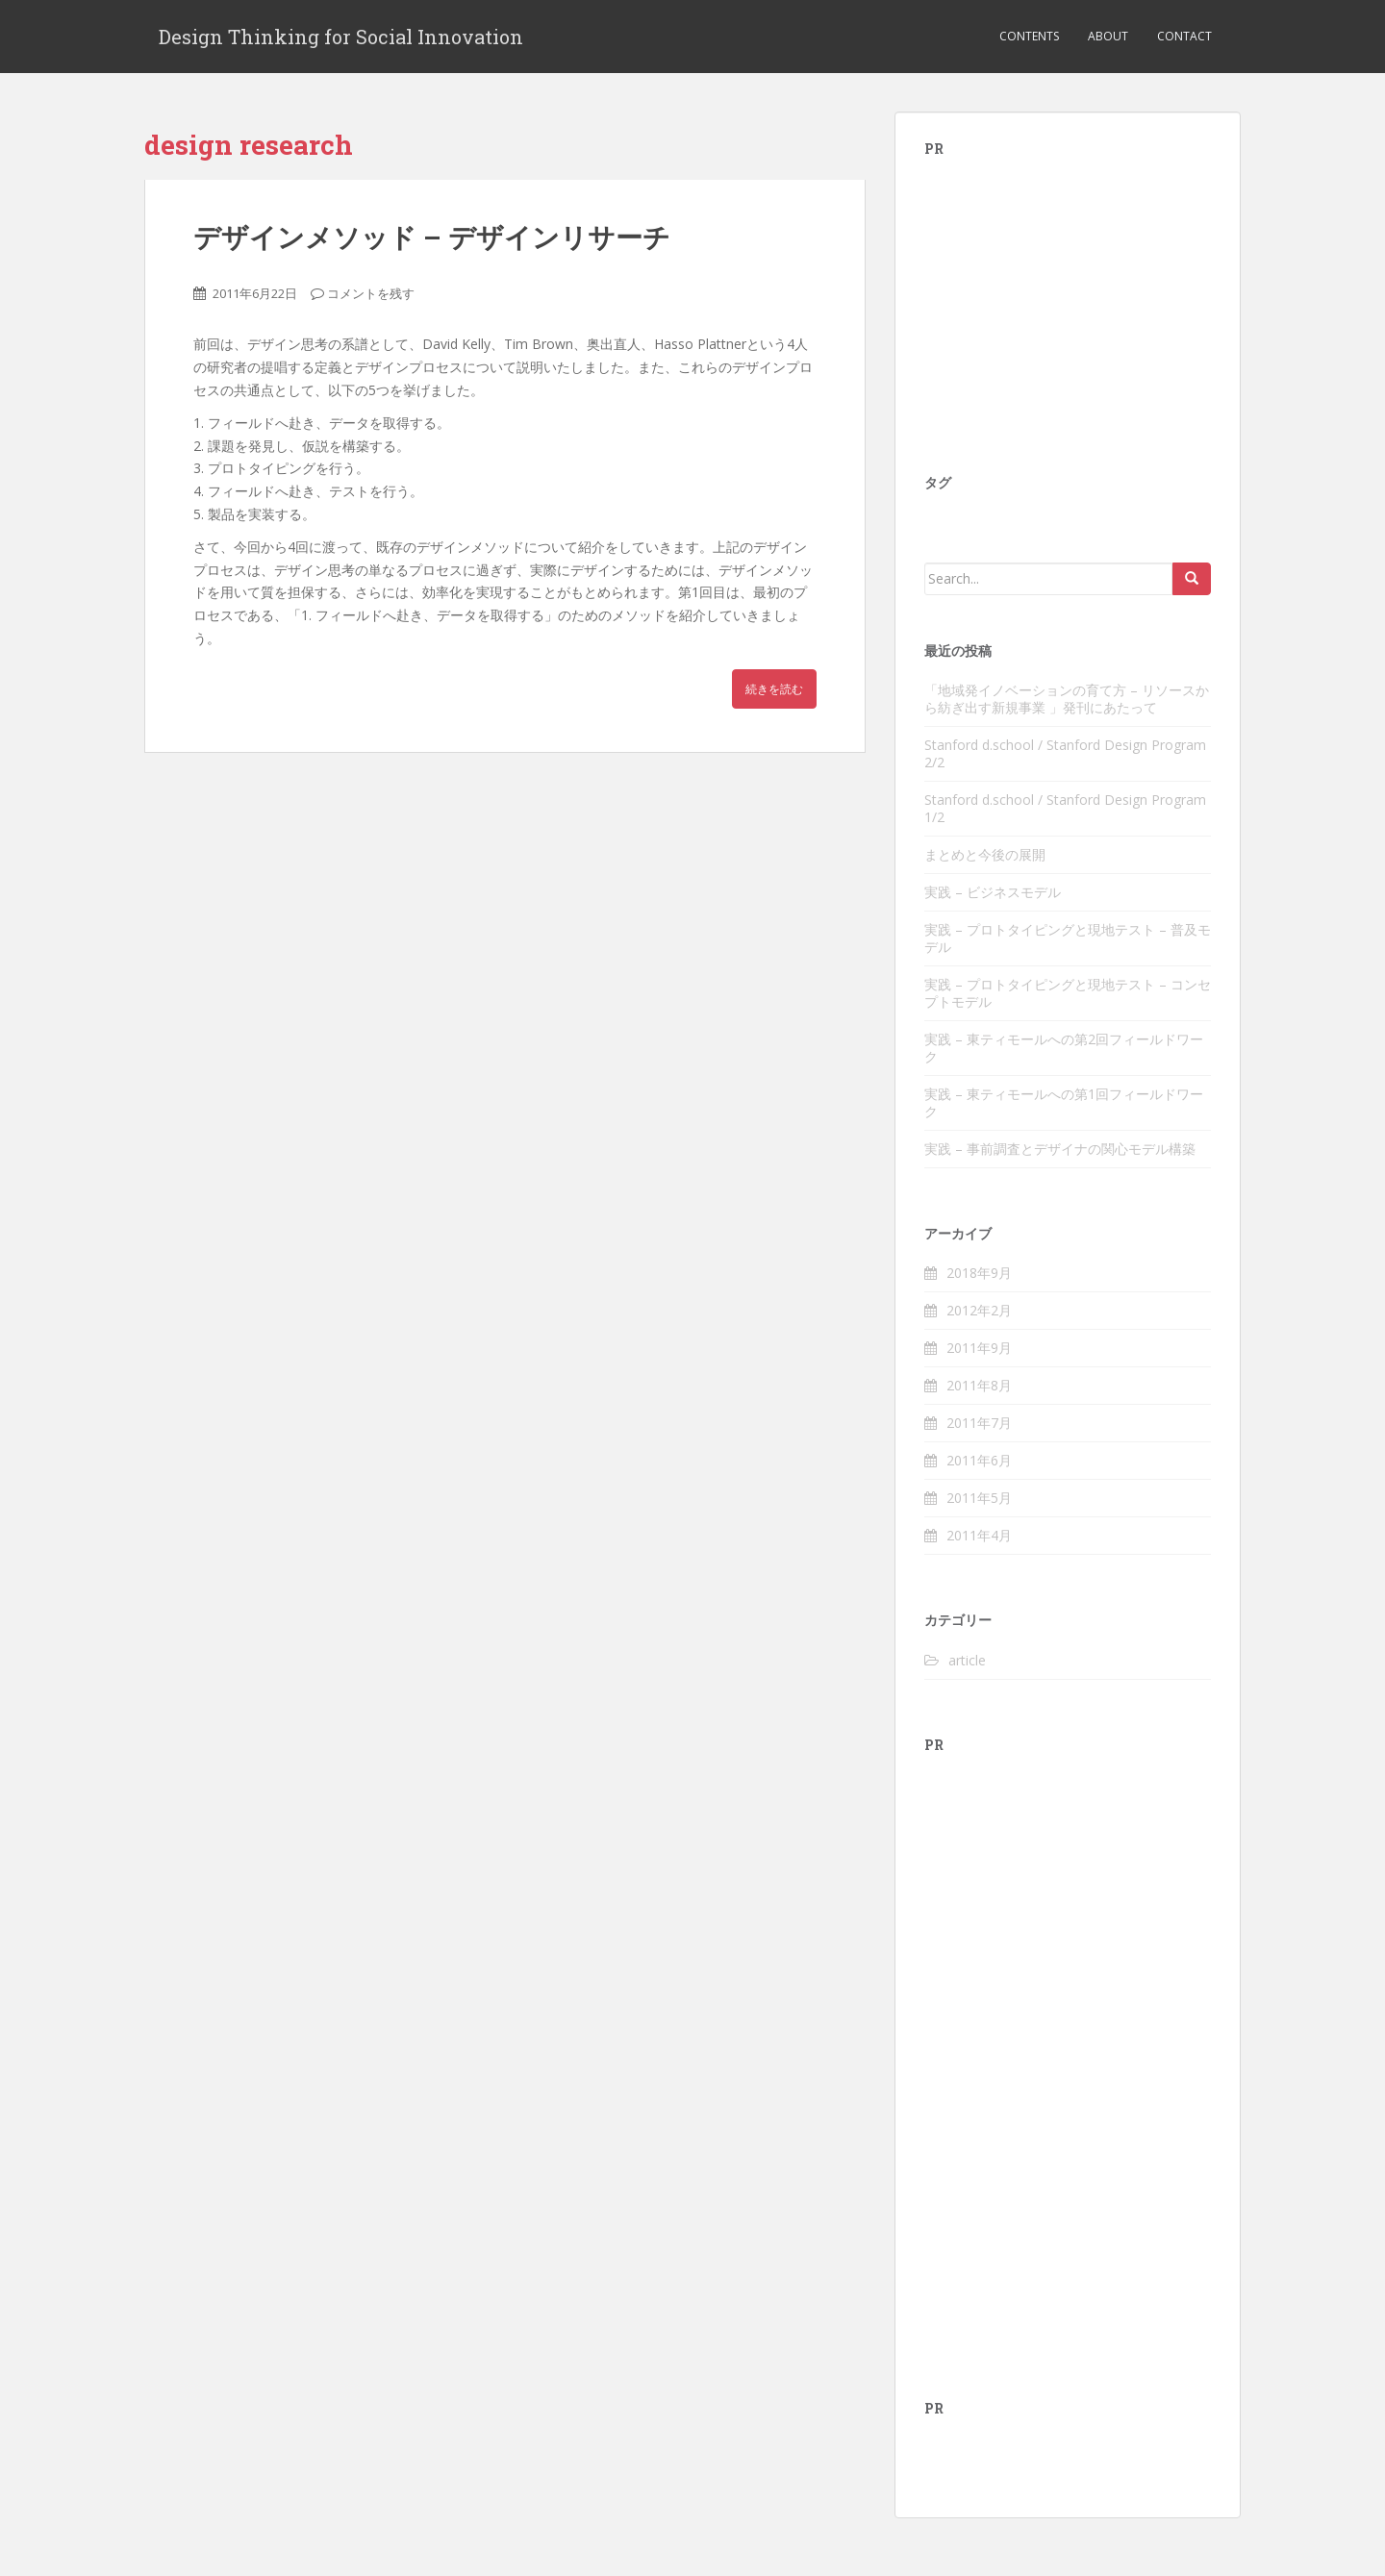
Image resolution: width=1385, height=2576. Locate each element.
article (967, 1660)
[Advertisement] (1068, 300)
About (1108, 36)
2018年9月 (979, 1272)
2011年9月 (979, 1347)
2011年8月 (979, 1385)
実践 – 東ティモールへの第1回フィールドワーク (1063, 1102)
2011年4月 (979, 1535)
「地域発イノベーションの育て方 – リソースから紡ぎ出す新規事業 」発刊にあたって (1066, 698)
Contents (1029, 36)
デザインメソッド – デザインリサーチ (431, 237)
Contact (1184, 36)
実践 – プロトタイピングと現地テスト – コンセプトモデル (1067, 993)
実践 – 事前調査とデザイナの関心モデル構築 (1060, 1148)
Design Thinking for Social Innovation (341, 36)
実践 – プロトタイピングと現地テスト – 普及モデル (1067, 938)
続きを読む (774, 689)
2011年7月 (979, 1422)
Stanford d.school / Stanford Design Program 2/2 (1065, 753)
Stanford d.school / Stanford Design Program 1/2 (1065, 808)
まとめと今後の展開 (984, 854)
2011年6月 (979, 1460)
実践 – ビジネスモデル (992, 892)
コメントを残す (371, 293)
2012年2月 (979, 1310)
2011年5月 (979, 1497)
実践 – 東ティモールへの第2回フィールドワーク (1063, 1047)
